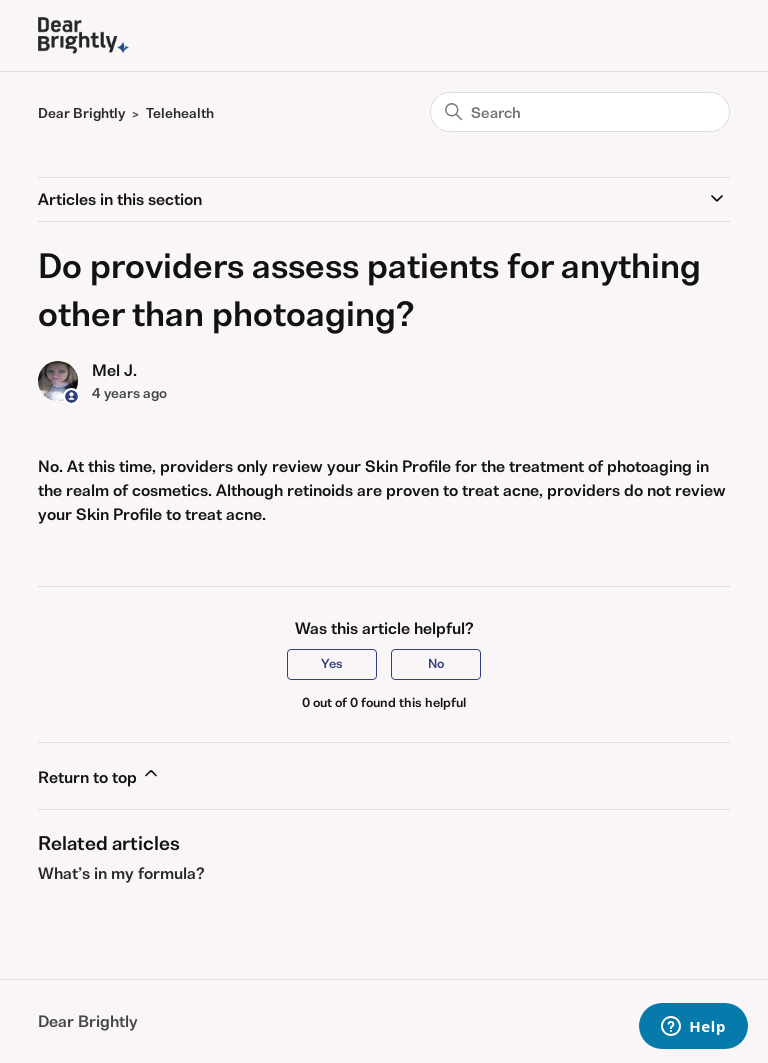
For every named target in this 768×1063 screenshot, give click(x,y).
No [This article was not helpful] (436, 663)
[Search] (580, 112)
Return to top (99, 775)
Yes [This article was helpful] (332, 663)
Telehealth (180, 113)
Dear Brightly (81, 113)
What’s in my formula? (121, 873)
